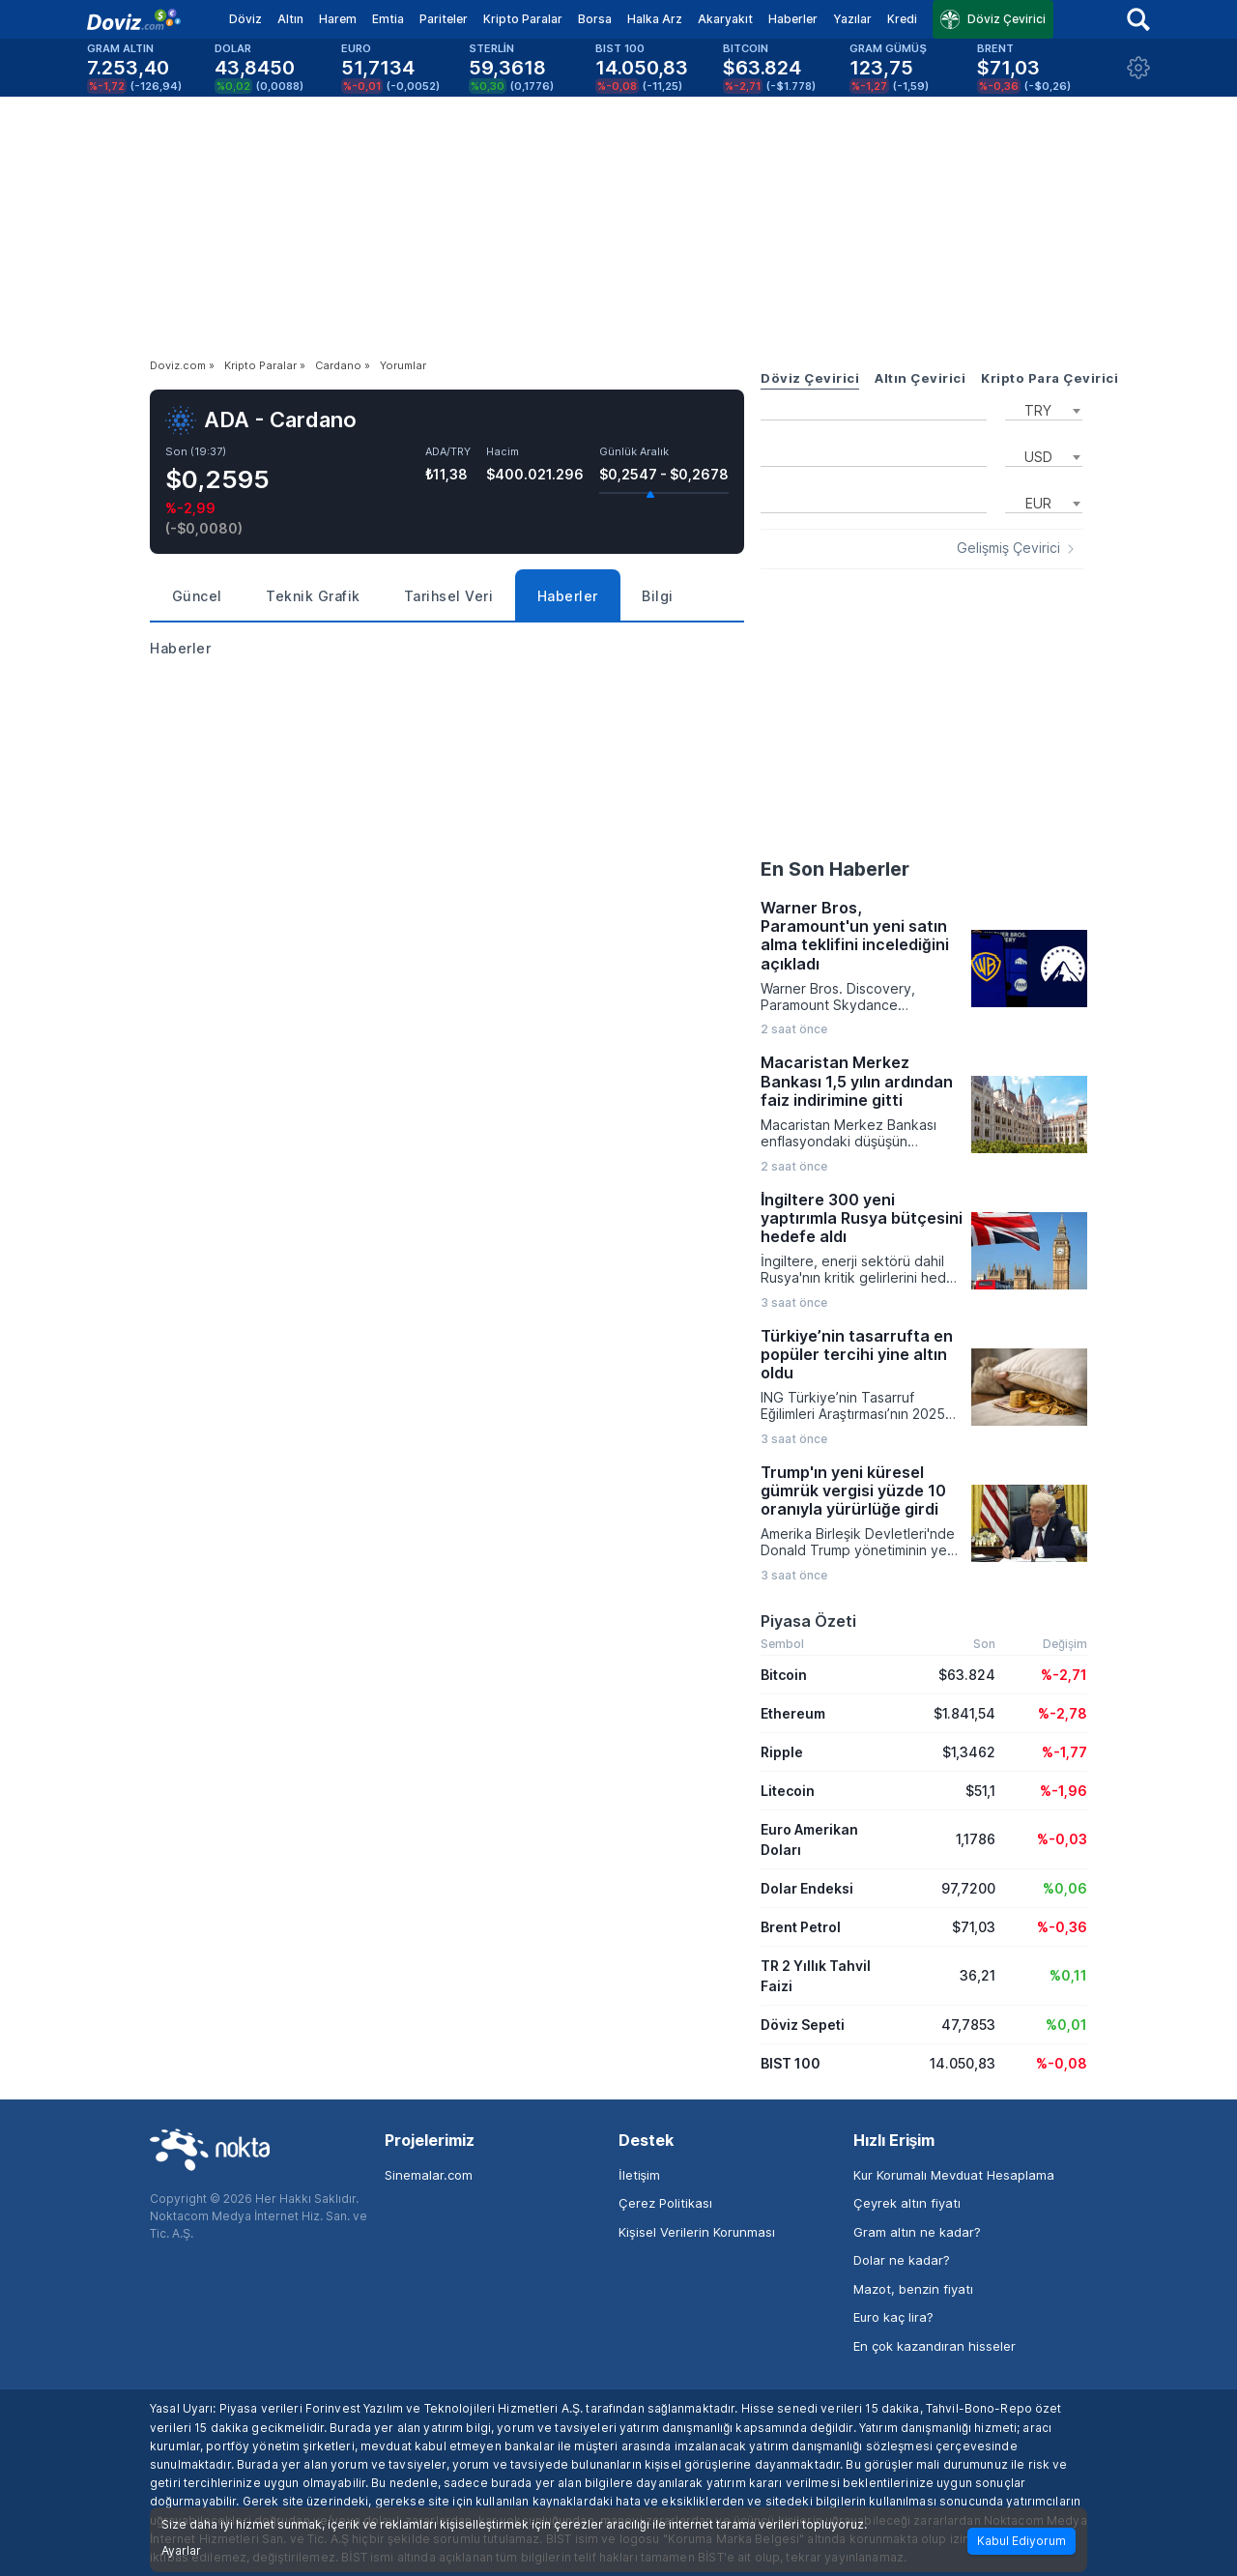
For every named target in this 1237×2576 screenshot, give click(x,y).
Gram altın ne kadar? (917, 2232)
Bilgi (658, 596)
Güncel (197, 596)
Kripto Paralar (522, 19)
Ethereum (793, 1713)
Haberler (793, 19)
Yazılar (852, 19)
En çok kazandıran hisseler (934, 2346)
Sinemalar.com (429, 2175)
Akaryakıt (725, 19)
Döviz (245, 19)
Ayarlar (181, 2551)
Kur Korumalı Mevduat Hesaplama (953, 2175)
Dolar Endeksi (807, 1888)
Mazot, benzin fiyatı (913, 2289)
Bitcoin (784, 1674)
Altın (290, 19)
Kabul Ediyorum (1021, 2540)
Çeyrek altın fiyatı (907, 2203)
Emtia (388, 19)
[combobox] (1043, 408)
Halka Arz (654, 19)
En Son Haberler (835, 869)
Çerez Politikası (665, 2203)
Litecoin (788, 1790)
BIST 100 (790, 2063)
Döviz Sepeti (803, 2024)
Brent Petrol (801, 1927)
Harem (338, 19)
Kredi (902, 19)
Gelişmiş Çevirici (1008, 548)
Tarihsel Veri (449, 596)
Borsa (595, 19)
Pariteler (443, 19)
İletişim (639, 2175)
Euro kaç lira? (893, 2317)
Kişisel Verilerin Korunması (696, 2232)
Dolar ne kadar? (901, 2260)
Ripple (782, 1752)
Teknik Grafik (313, 596)
